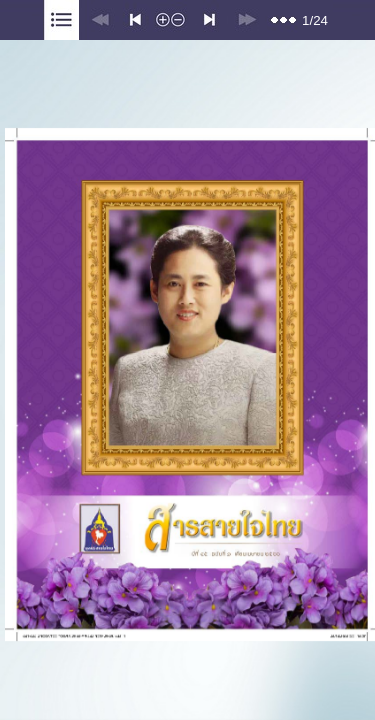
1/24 (315, 20)
